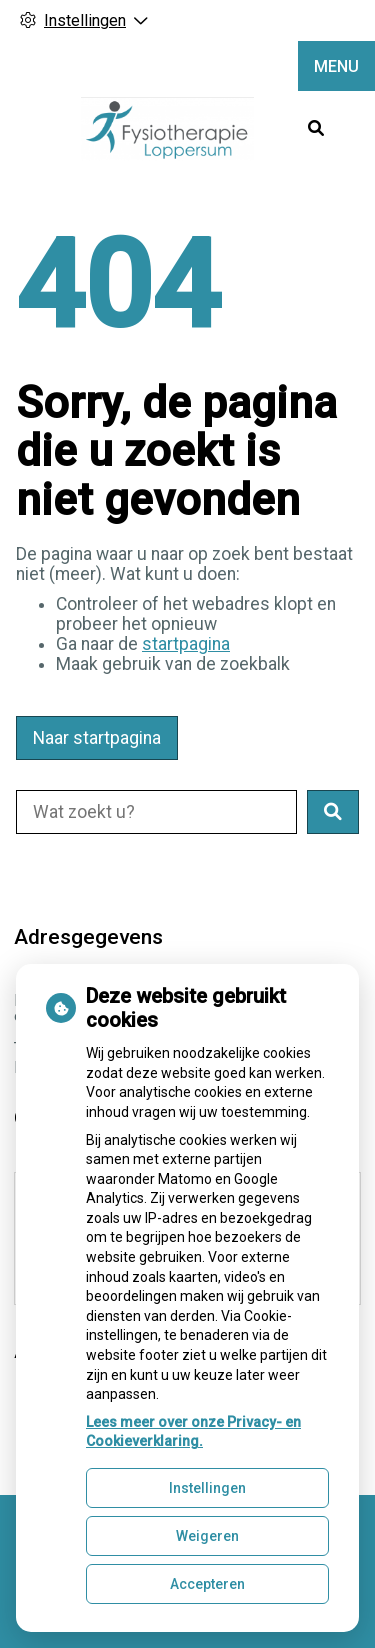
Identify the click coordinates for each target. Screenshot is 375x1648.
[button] (333, 812)
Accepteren (207, 1584)
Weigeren (207, 1536)
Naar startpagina (97, 738)
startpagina (186, 644)
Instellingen (207, 1488)
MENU (336, 66)
